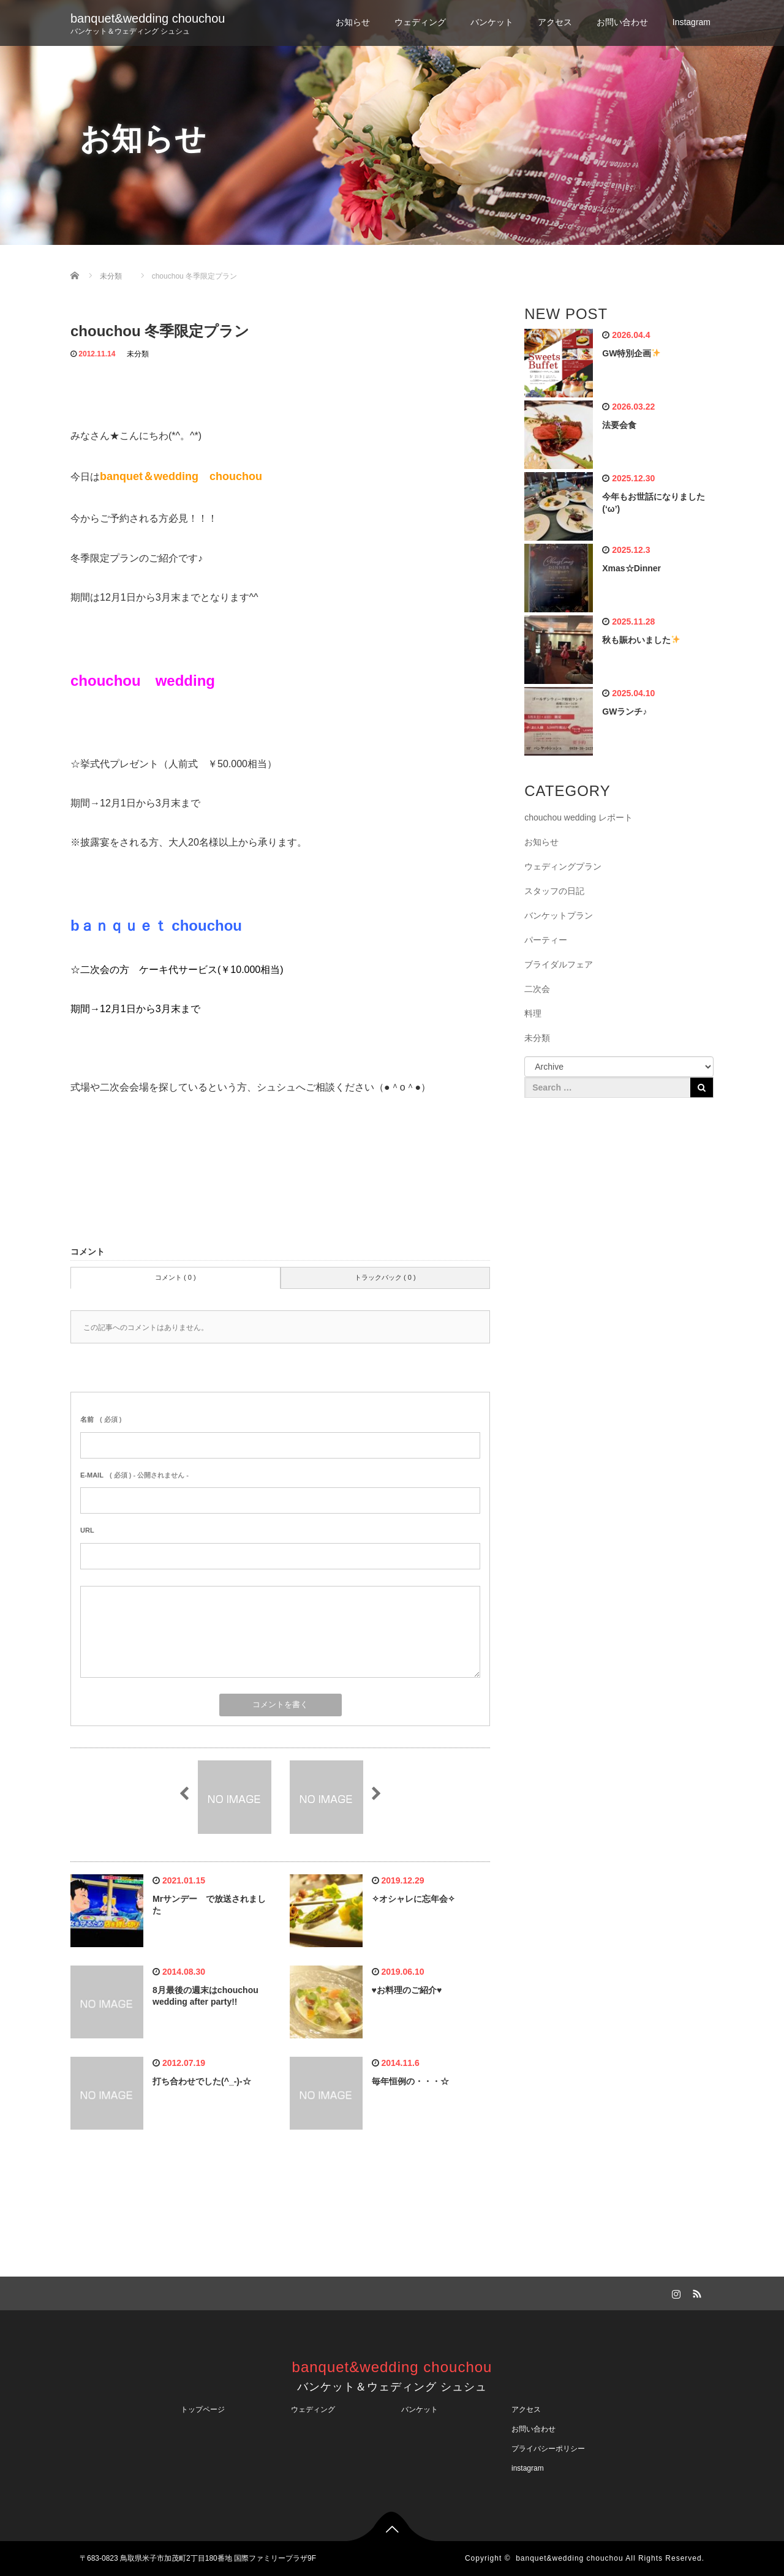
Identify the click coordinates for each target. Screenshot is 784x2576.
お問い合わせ (622, 22)
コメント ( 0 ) (175, 1277)
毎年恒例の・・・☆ (410, 2081)
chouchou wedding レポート (578, 817)
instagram (527, 2468)
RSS (695, 2292)
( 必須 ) (100, 1419)
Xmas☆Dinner (631, 568)
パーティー (545, 940)
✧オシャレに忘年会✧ (413, 1899)
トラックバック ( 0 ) (385, 1277)
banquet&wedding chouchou (147, 18)
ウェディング (420, 22)
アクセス (555, 22)
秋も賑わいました (641, 640)
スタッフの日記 (554, 891)
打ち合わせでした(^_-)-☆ (202, 2081)
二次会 (537, 989)
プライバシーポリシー (551, 2448)
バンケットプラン (558, 915)
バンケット (491, 22)
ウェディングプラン (562, 866)
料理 (532, 1013)
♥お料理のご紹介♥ (407, 1990)
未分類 (138, 354)
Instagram (691, 22)
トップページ (203, 2409)
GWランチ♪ (624, 711)
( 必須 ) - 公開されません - (134, 1475)
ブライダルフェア (558, 964)
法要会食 (619, 425)
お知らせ (353, 22)
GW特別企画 (631, 353)
